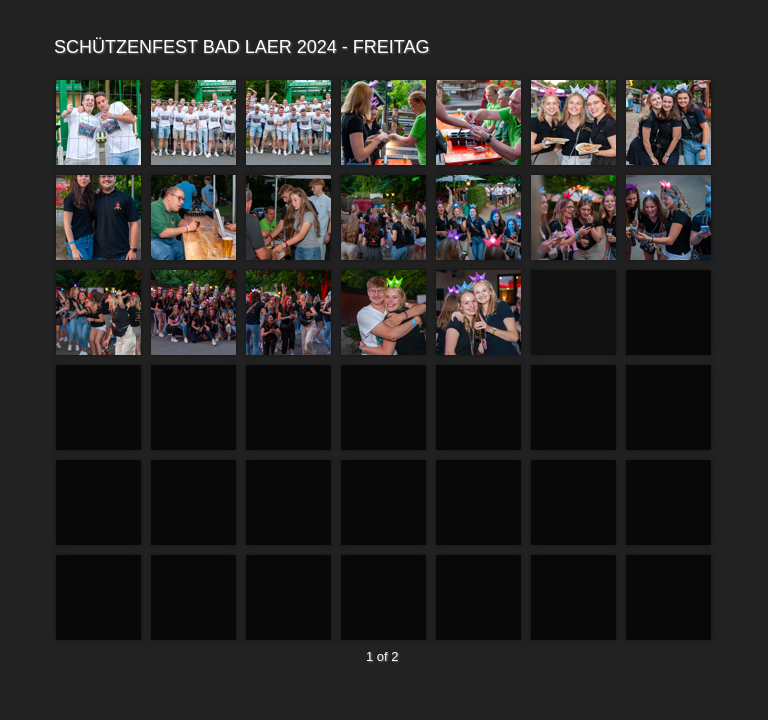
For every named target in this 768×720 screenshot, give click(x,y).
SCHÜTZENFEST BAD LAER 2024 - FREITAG (381, 47)
